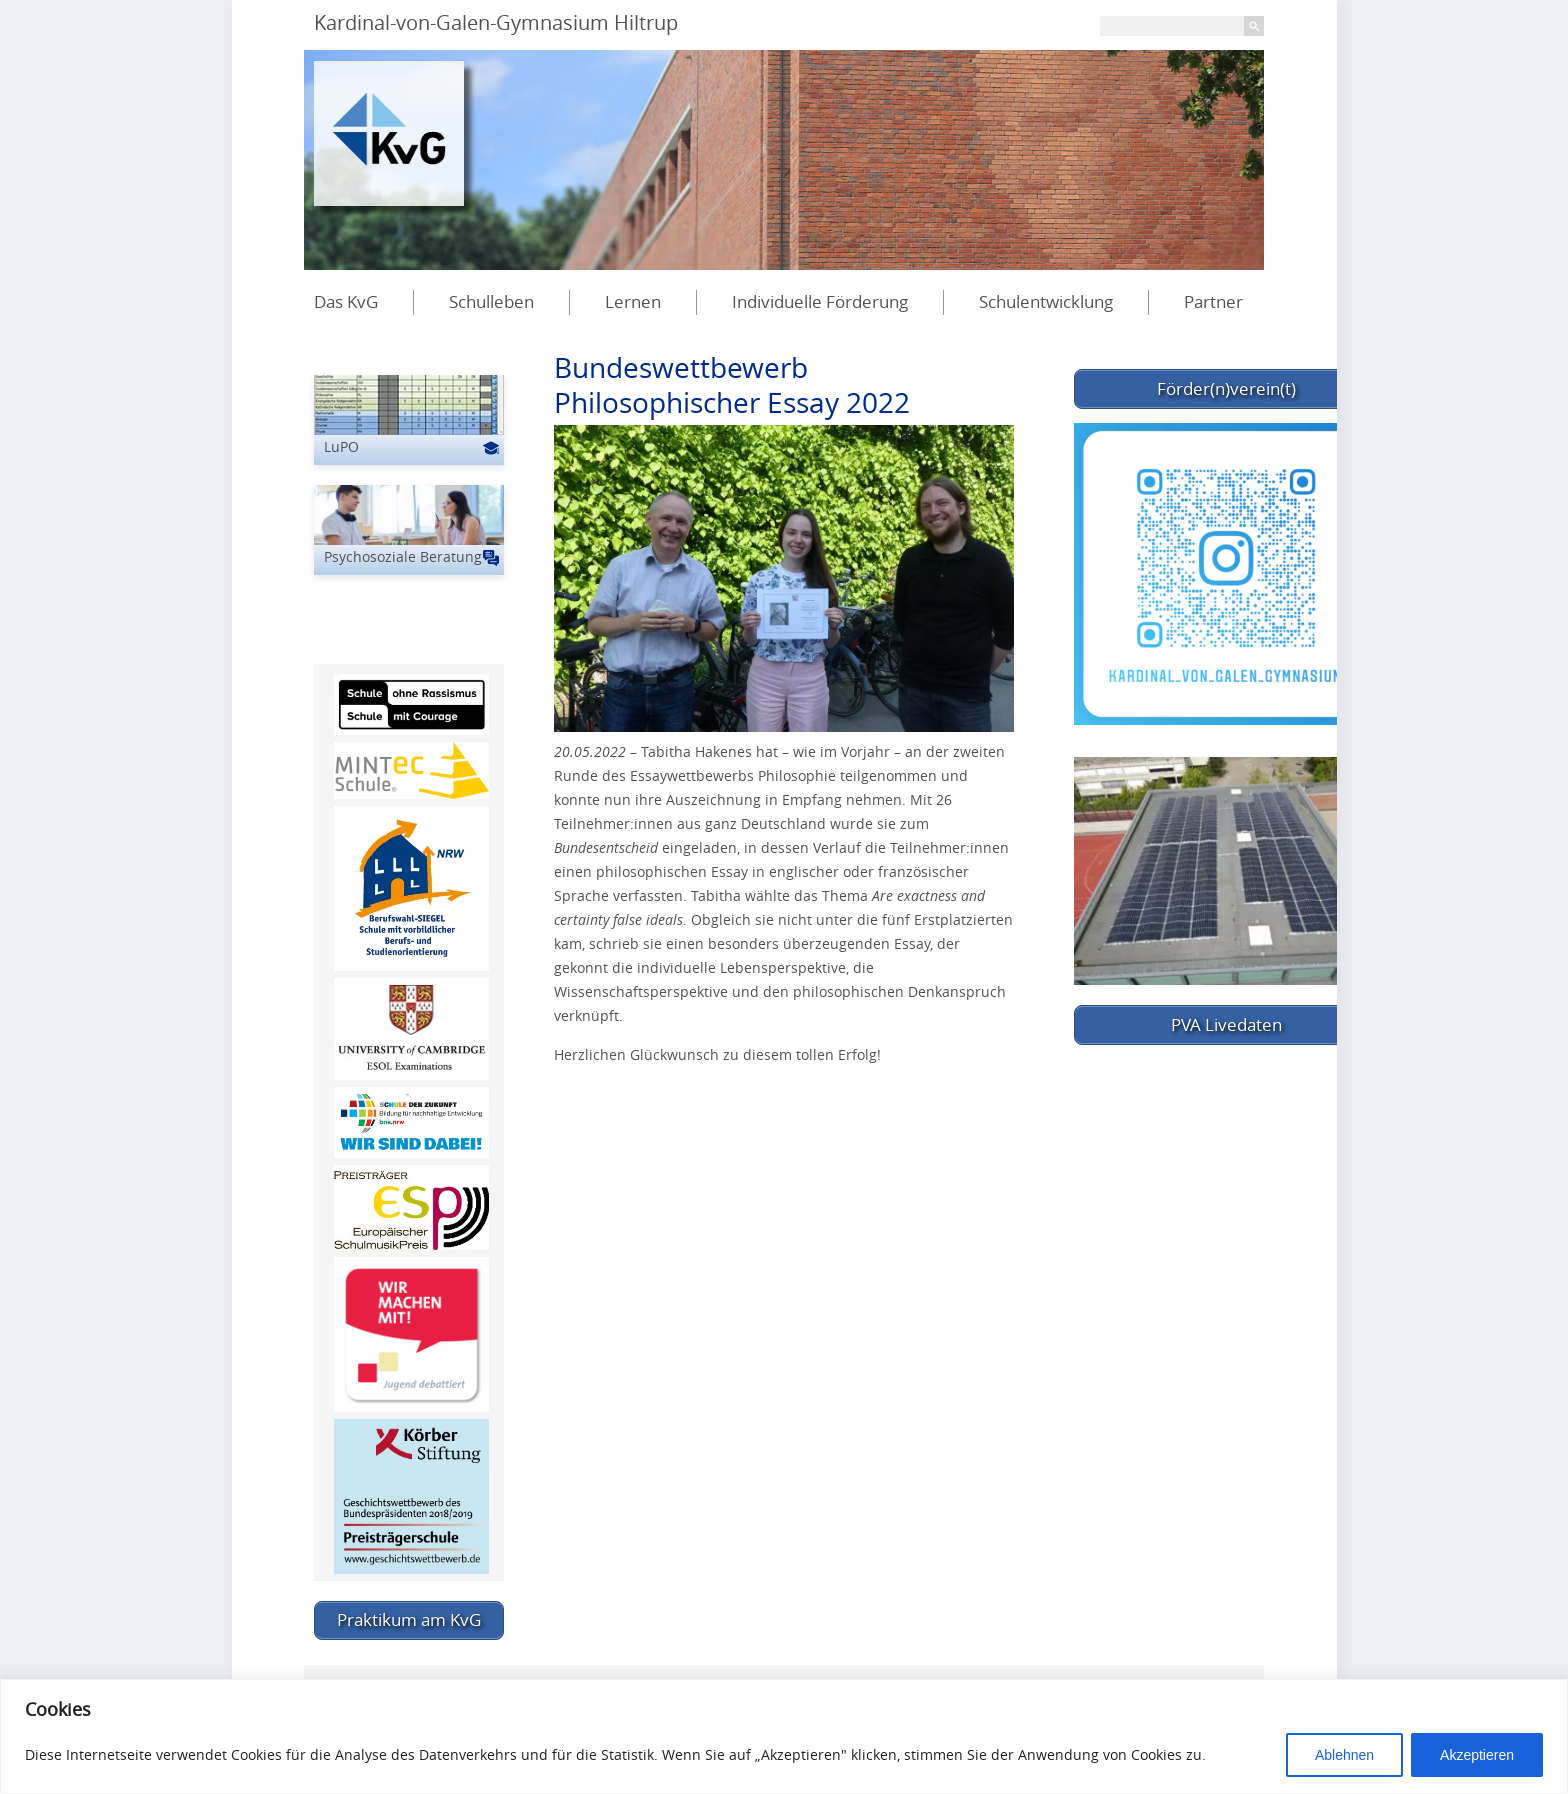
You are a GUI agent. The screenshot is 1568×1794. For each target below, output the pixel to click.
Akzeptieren (1477, 1755)
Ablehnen (1344, 1755)
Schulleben (491, 301)
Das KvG (346, 301)
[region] (784, 1736)
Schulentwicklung (1046, 301)
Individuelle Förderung (820, 301)
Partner (1213, 301)
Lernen (633, 301)
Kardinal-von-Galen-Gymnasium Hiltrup (496, 22)
